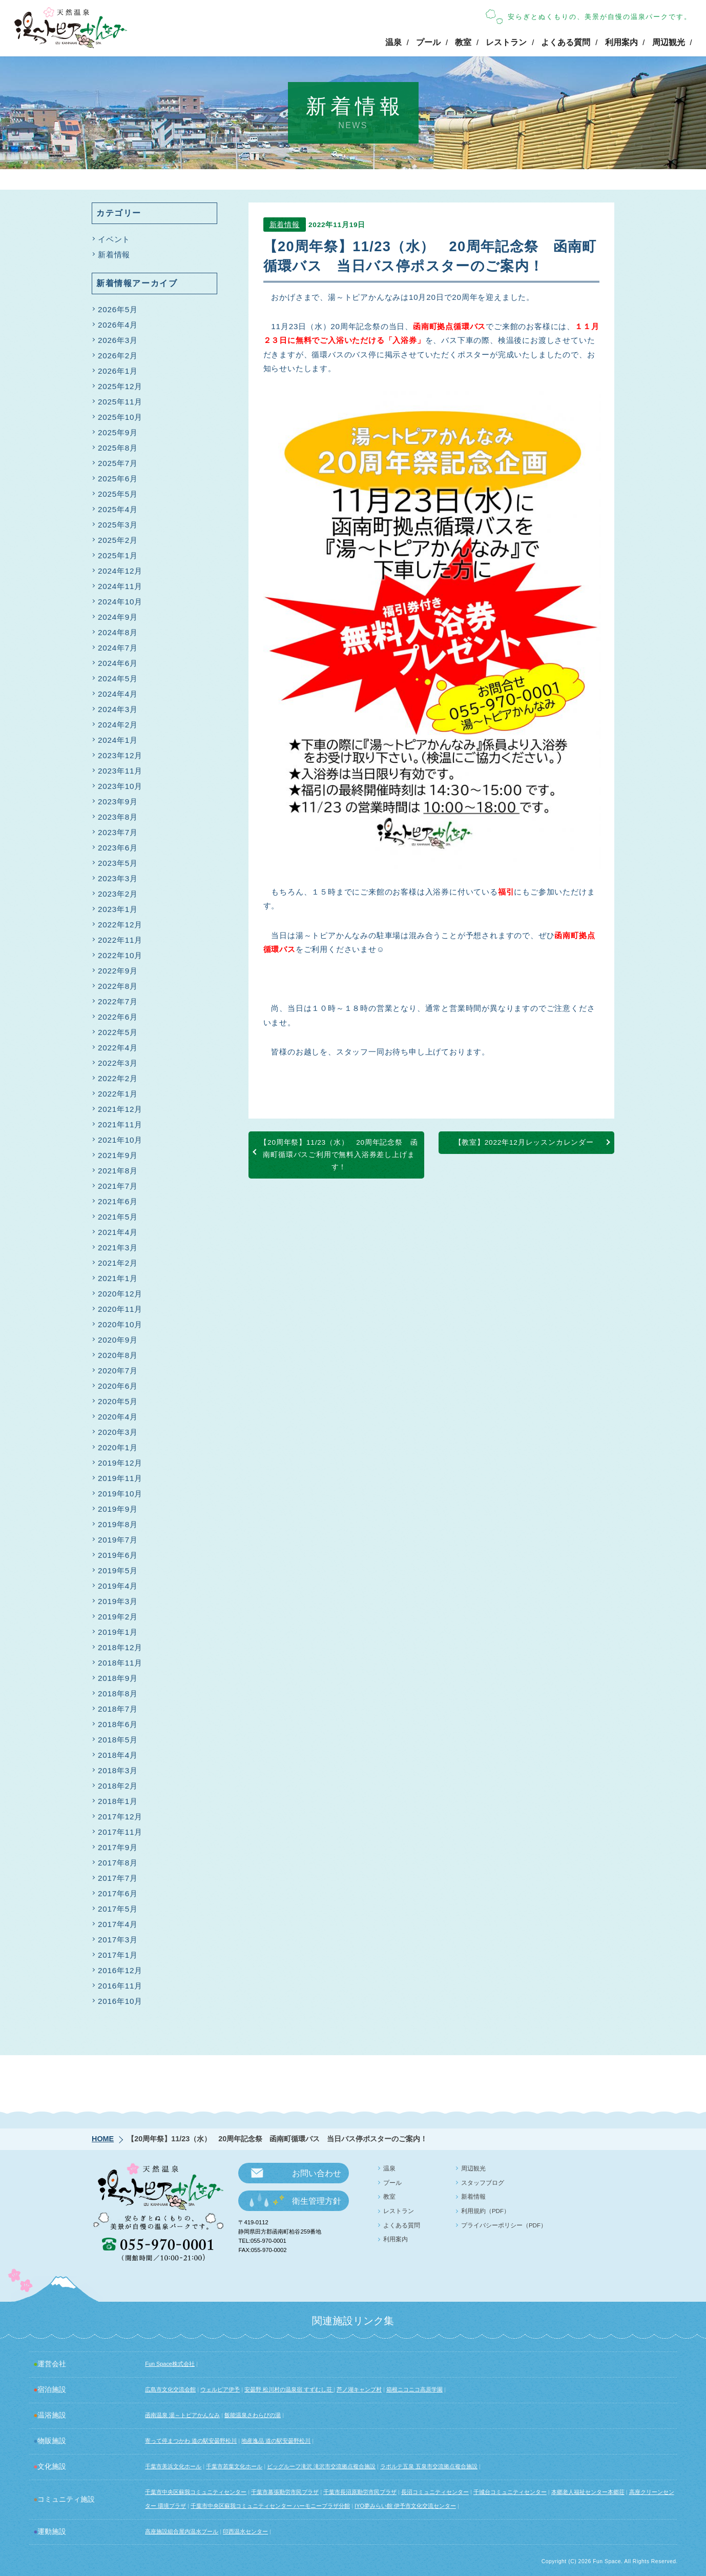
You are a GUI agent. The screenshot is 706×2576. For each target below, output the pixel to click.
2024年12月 (120, 570)
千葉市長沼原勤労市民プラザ (360, 2492)
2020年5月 (118, 1401)
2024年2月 (118, 724)
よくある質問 (565, 42)
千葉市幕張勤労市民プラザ (285, 2492)
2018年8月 (118, 1693)
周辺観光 (668, 42)
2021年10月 (120, 1139)
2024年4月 (118, 693)
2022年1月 (118, 1093)
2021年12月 (120, 1109)
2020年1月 (118, 1447)
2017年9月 (118, 1847)
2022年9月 (118, 970)
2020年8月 (118, 1355)
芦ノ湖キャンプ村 (359, 2389)
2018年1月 (118, 1801)
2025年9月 (118, 432)
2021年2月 (118, 1263)
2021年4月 (118, 1232)
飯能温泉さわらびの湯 (252, 2415)
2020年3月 (118, 1432)
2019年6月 (118, 1555)
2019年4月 (118, 1585)
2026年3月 (118, 340)
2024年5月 (118, 678)
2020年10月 (120, 1324)
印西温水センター (245, 2531)
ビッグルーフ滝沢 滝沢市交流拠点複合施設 (321, 2466)
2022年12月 (120, 924)
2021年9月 (118, 1155)
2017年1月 (118, 1955)
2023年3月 (118, 878)
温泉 (393, 42)
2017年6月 (118, 1893)
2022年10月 (120, 955)
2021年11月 (120, 1124)
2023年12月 (120, 755)
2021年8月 (118, 1170)
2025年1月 (118, 555)
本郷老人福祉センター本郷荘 (588, 2492)
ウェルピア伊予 (220, 2389)
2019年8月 (118, 1524)
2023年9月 (118, 801)
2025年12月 (120, 386)
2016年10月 (120, 2001)
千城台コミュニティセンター (510, 2492)
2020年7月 (118, 1370)
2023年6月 (118, 847)
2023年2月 (118, 893)
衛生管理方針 (316, 2201)
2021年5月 (118, 1216)
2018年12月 (120, 1647)
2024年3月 (118, 709)
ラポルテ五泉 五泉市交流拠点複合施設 (428, 2466)
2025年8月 (118, 447)
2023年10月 (120, 786)
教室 (463, 42)
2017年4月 (118, 1924)
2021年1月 (118, 1278)
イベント (114, 239)
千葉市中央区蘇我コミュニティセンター (195, 2492)
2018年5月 (118, 1739)
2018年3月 (118, 1770)
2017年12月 (120, 1816)
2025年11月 (120, 401)
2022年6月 (118, 1016)
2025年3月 (118, 524)
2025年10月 (120, 417)
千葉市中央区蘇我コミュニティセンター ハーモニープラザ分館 (270, 2506)
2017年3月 (118, 1939)
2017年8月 (118, 1862)
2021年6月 (118, 1201)
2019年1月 (118, 1632)
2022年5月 (118, 1032)
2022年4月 (118, 1047)
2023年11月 (120, 770)
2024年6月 (118, 663)
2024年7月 (118, 647)
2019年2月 (118, 1616)
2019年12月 (120, 1462)
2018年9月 (118, 1678)
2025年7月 (118, 463)
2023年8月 (118, 817)
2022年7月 (118, 1001)
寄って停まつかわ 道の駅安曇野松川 (191, 2441)
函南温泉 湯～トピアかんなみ (182, 2415)
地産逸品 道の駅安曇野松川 (275, 2441)
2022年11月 (120, 940)
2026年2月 (118, 355)
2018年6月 (118, 1724)
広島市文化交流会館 (170, 2389)
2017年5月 (118, 1908)
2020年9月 (118, 1339)
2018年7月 (118, 1709)
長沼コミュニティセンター (435, 2492)
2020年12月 (120, 1293)
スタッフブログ (482, 2183)
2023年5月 (118, 863)
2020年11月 (120, 1309)
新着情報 (284, 226)
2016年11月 (120, 1985)
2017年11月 (120, 1832)
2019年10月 (120, 1493)
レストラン (506, 42)
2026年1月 (118, 371)
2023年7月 (118, 832)
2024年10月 (120, 601)
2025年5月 (118, 494)
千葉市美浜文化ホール (173, 2466)
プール (428, 42)
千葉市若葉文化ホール (234, 2466)
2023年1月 (118, 909)
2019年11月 (120, 1478)
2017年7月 (118, 1878)
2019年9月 (118, 1509)
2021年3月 (118, 1247)
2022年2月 (118, 1078)
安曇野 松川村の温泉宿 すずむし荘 (289, 2389)
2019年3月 (118, 1601)
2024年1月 (118, 740)
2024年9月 (118, 617)
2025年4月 (118, 509)
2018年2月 (118, 1785)
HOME (103, 2139)
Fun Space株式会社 (170, 2364)
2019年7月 (118, 1539)
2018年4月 (118, 1755)
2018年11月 (120, 1662)
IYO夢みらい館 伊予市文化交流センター (405, 2506)
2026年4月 (118, 324)
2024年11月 (120, 586)
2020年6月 (118, 1386)
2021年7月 (118, 1186)
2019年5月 (118, 1570)
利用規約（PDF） (485, 2211)
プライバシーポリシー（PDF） (504, 2225)
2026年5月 (118, 309)
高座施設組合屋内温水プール (181, 2531)
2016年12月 (120, 1970)
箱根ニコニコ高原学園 (414, 2389)
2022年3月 (118, 1063)
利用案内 (621, 42)
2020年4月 (118, 1416)
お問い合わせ (316, 2173)
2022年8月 (118, 986)
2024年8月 (118, 632)
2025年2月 (118, 540)
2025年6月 (118, 478)
